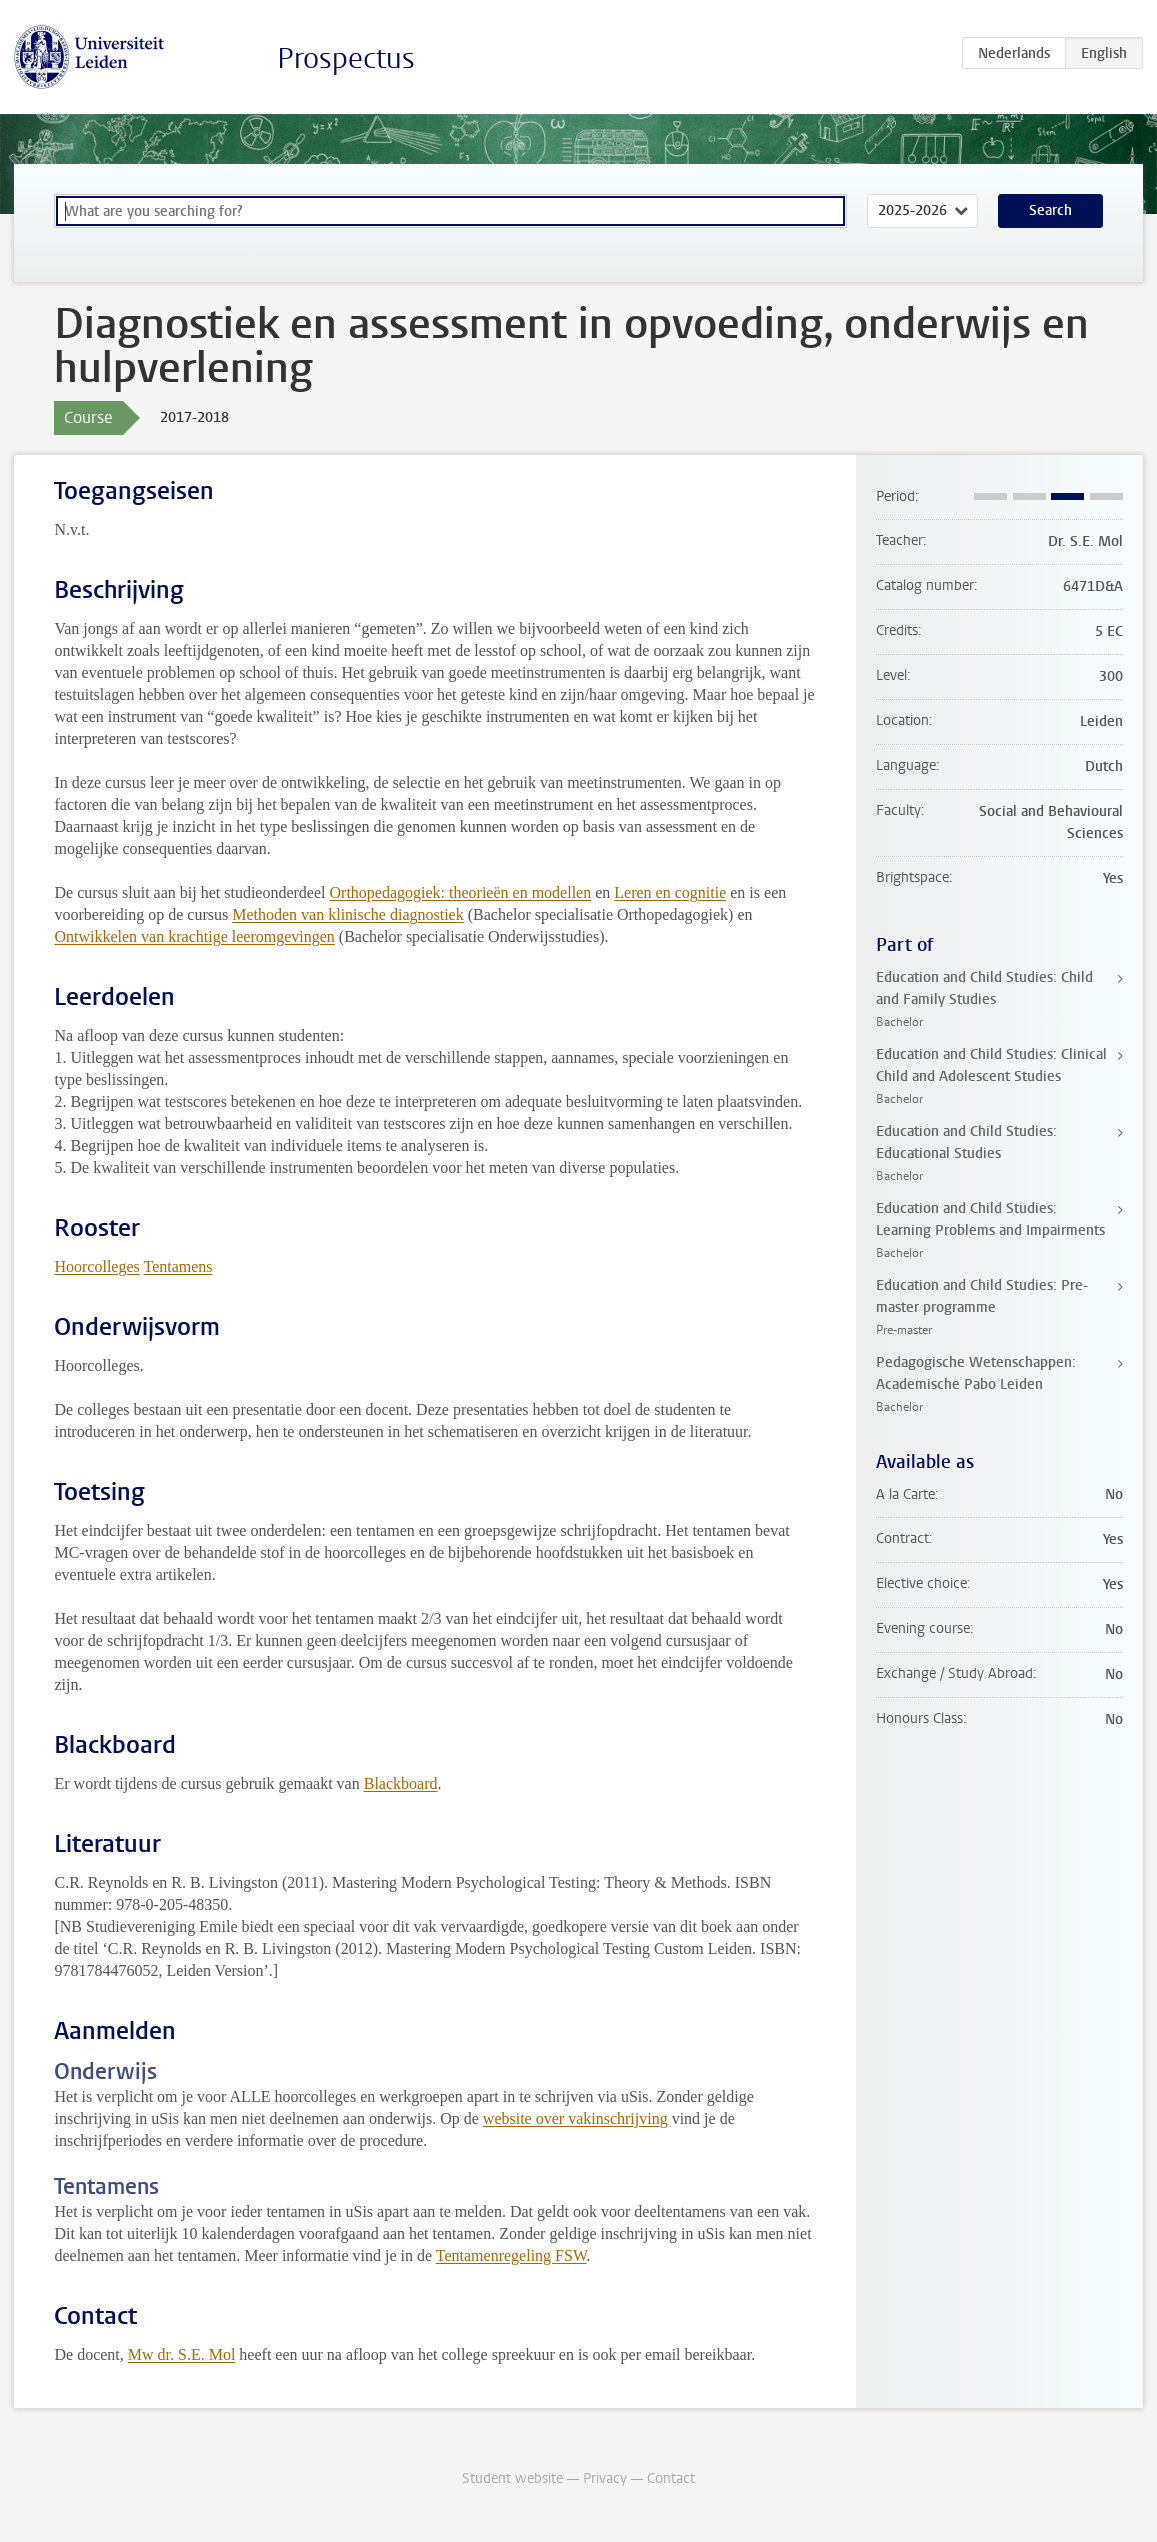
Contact (671, 2478)
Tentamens (178, 1266)
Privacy (605, 2478)
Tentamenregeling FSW (511, 2255)
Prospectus (346, 58)
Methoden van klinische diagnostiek (348, 914)
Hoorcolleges (96, 1266)
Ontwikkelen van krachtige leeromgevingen (194, 936)
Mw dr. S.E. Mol (182, 2354)
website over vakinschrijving (575, 2118)
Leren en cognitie (670, 892)
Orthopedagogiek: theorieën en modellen (461, 892)
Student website (512, 2478)
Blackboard (401, 1783)
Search (1050, 210)
